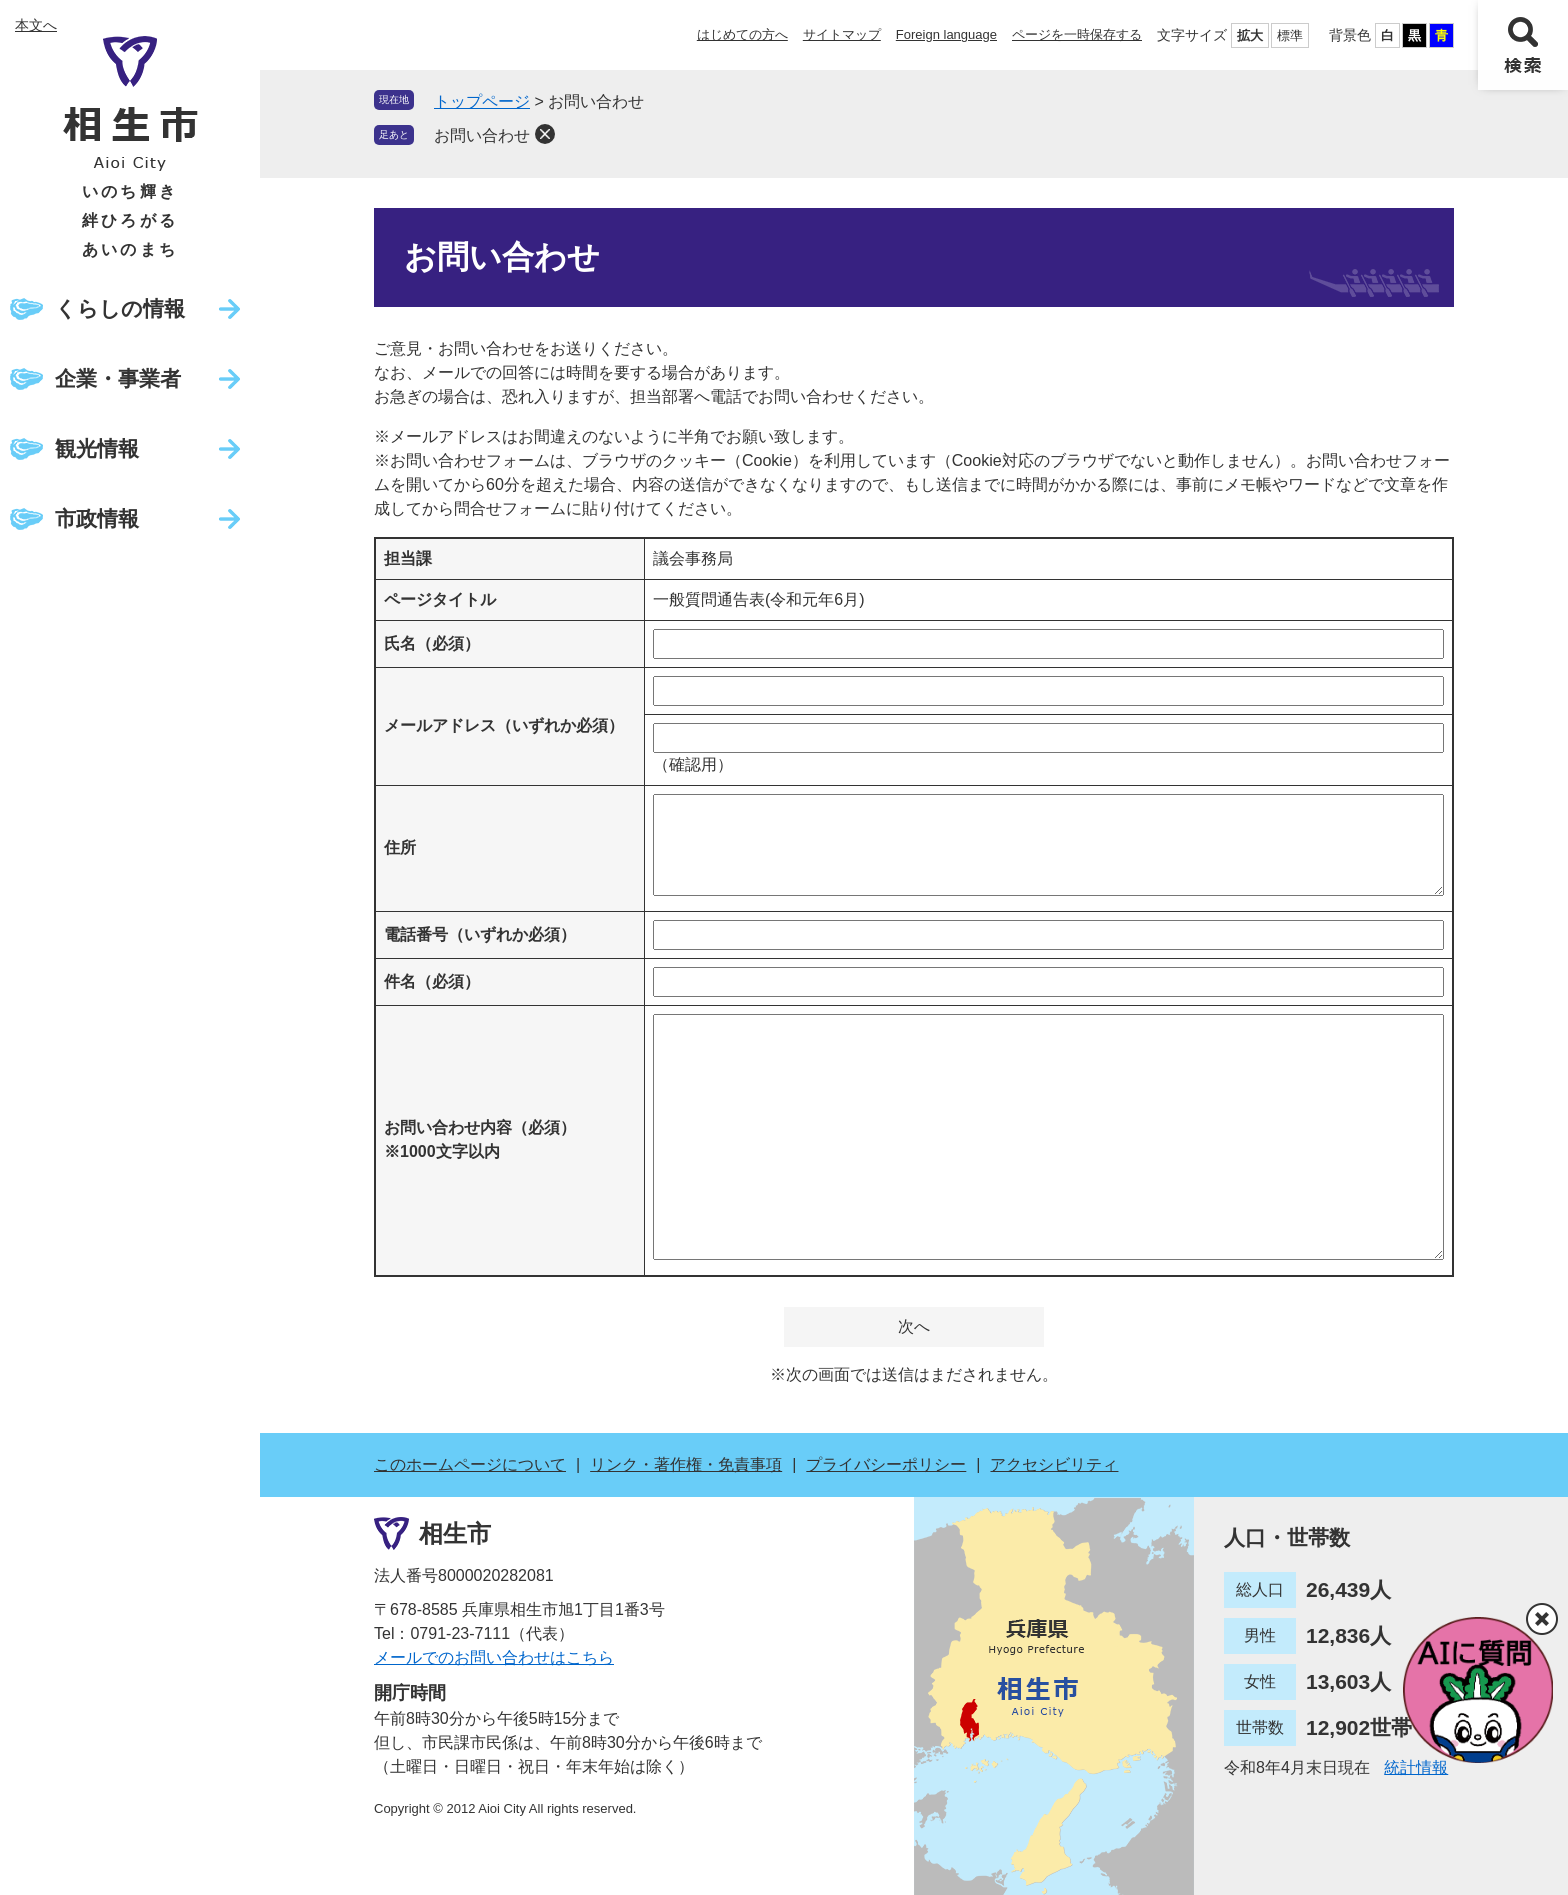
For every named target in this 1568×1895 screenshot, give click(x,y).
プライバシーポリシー (886, 1464)
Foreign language (946, 34)
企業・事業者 (118, 378)
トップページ (482, 101)
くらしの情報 (120, 308)
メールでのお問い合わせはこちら (494, 1657)
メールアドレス (504, 725)
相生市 (455, 1533)
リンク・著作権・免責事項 (686, 1464)
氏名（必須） (432, 643)
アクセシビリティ (1054, 1464)
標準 (1290, 35)
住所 (400, 847)
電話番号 (480, 934)
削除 (545, 134)
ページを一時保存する (1077, 34)
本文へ (36, 25)
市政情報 (97, 518)
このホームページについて (470, 1464)
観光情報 (97, 448)
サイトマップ (842, 34)
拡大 (1250, 35)
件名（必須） (432, 981)
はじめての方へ (742, 34)
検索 (1523, 45)
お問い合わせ (482, 135)
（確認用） (693, 764)
